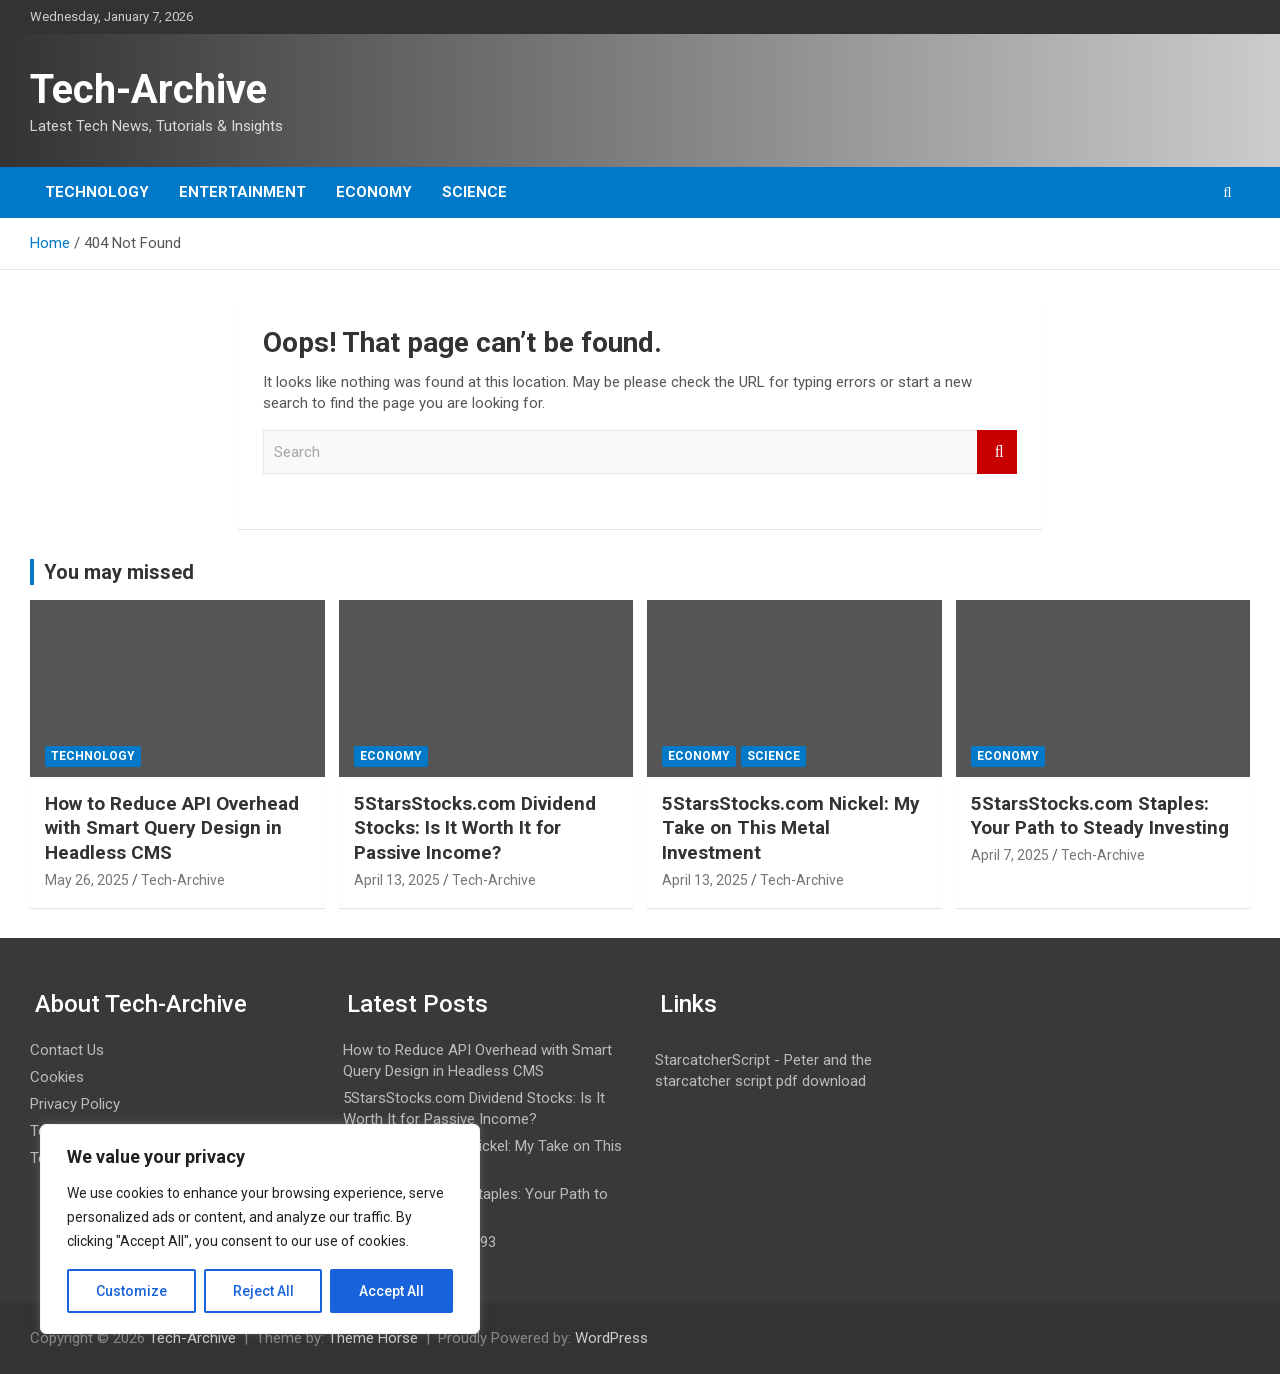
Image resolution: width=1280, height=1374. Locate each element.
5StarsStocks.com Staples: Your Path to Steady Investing (1100, 816)
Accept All (391, 1291)
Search (997, 452)
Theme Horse (373, 1338)
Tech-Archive (148, 89)
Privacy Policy (75, 1104)
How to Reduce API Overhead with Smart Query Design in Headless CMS (172, 828)
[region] (260, 1229)
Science (474, 192)
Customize (131, 1291)
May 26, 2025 (87, 880)
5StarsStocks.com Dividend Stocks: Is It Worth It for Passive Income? (475, 828)
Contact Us (67, 1050)
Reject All (263, 1291)
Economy (374, 192)
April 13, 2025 (397, 880)
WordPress (611, 1338)
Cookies (57, 1077)
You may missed (119, 572)
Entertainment (242, 192)
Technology (97, 192)
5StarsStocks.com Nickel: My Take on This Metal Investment (791, 828)
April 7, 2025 (1010, 855)
